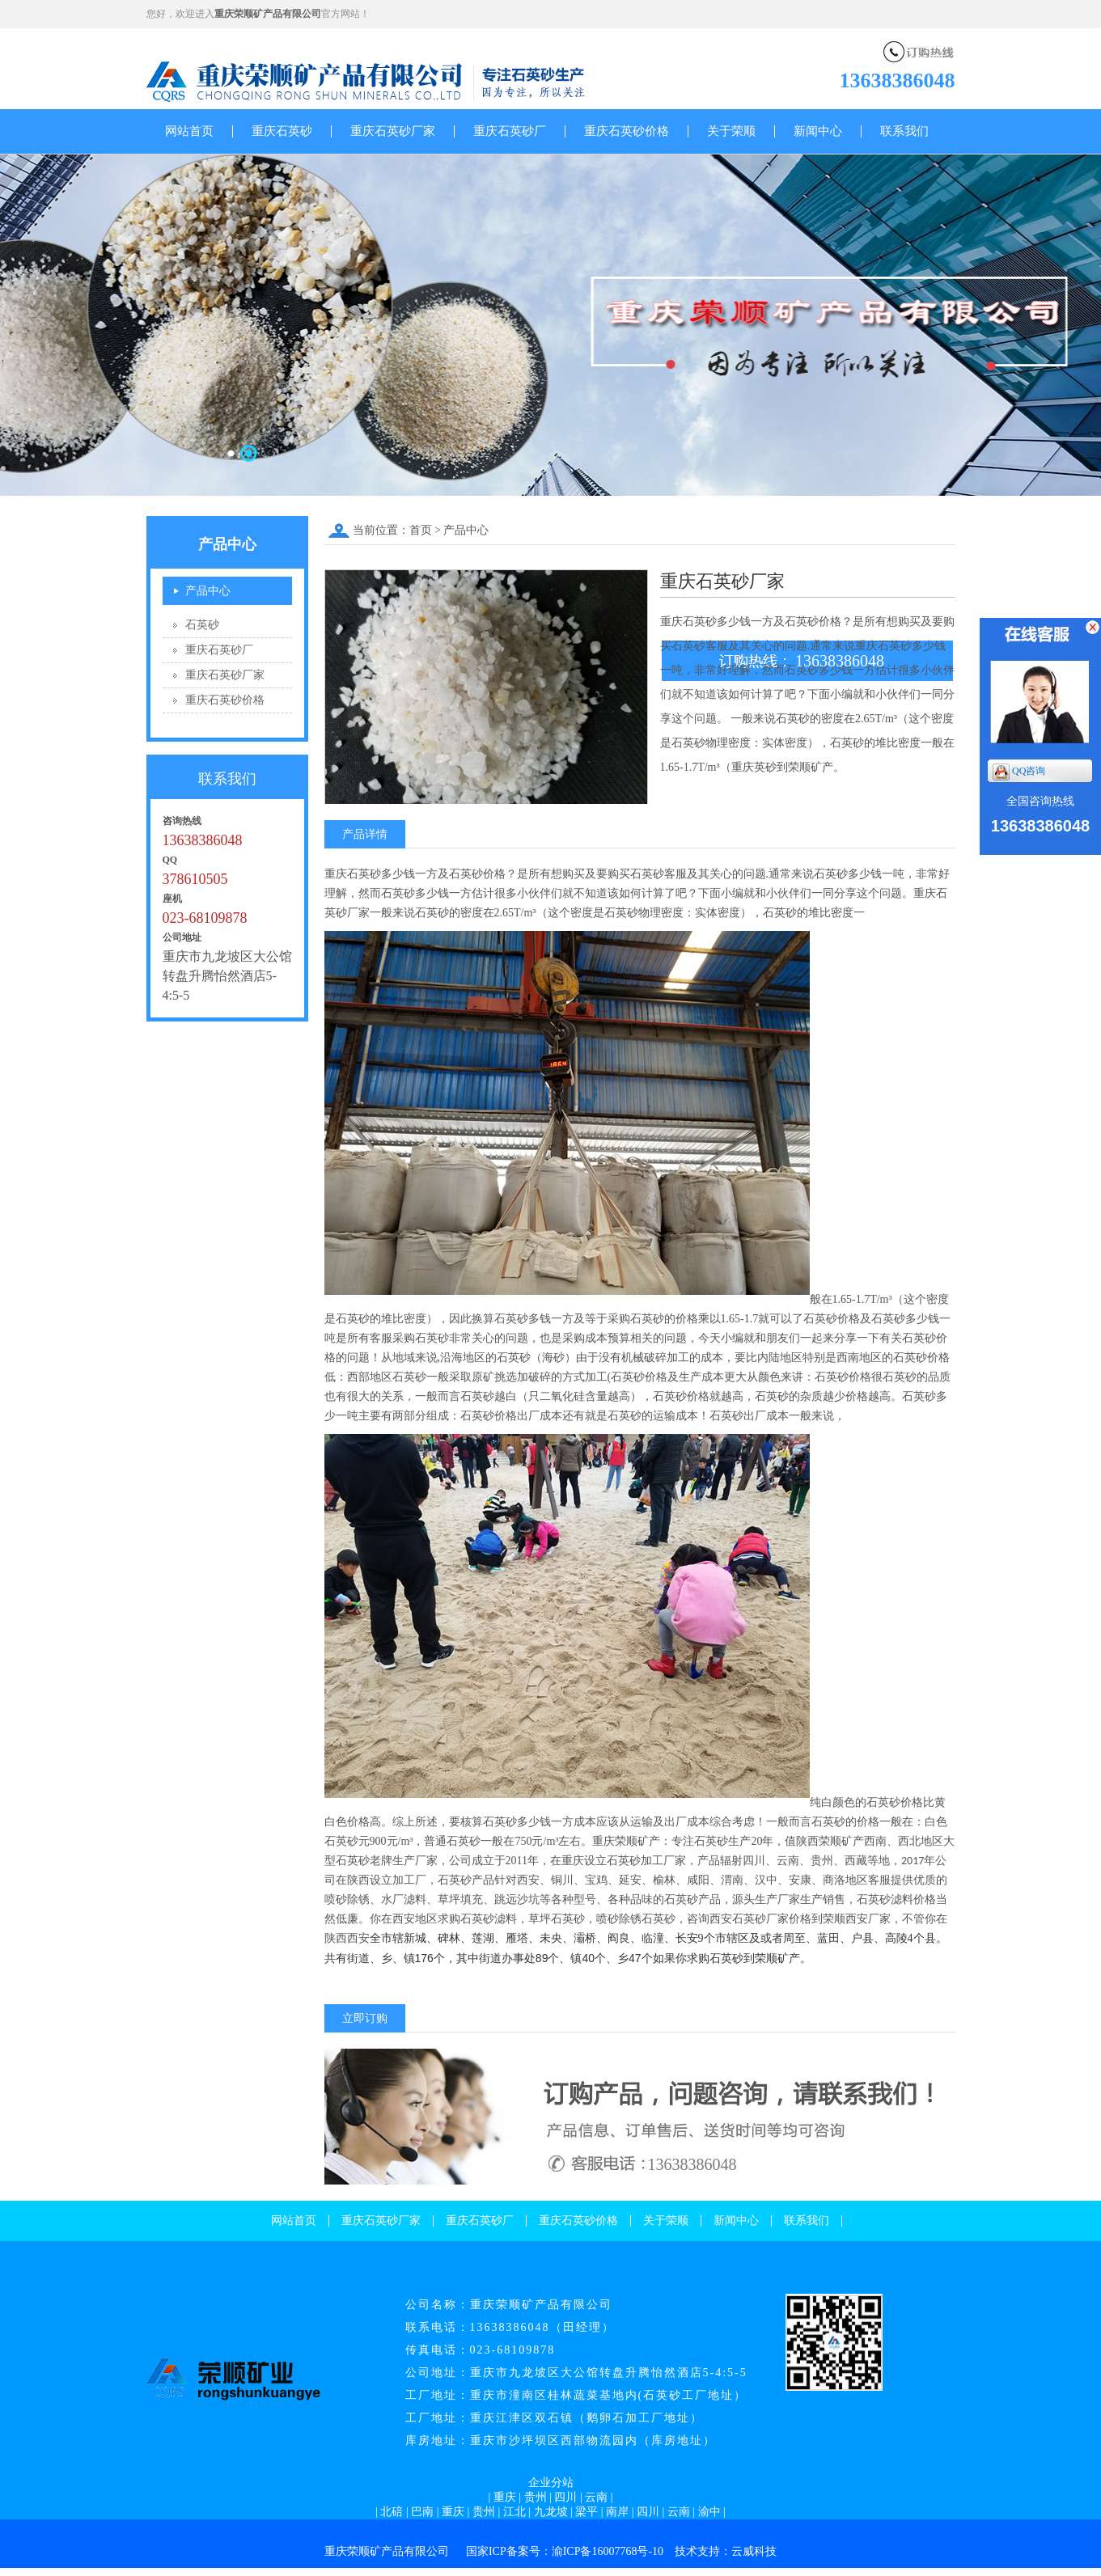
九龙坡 (551, 2512)
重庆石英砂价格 (626, 131)
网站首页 (189, 131)
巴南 (422, 2512)
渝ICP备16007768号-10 (607, 2551)
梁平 (586, 2512)
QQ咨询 (1019, 771)
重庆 (504, 2497)
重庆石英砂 (282, 131)
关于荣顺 (731, 131)
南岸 (617, 2512)
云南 (596, 2497)
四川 (565, 2497)
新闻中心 (818, 131)
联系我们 (904, 131)
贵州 (535, 2497)
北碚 (391, 2512)
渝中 (709, 2512)
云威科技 (754, 2551)
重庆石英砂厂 (509, 131)
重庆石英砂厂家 (392, 131)
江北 (514, 2512)
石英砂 (202, 625)
